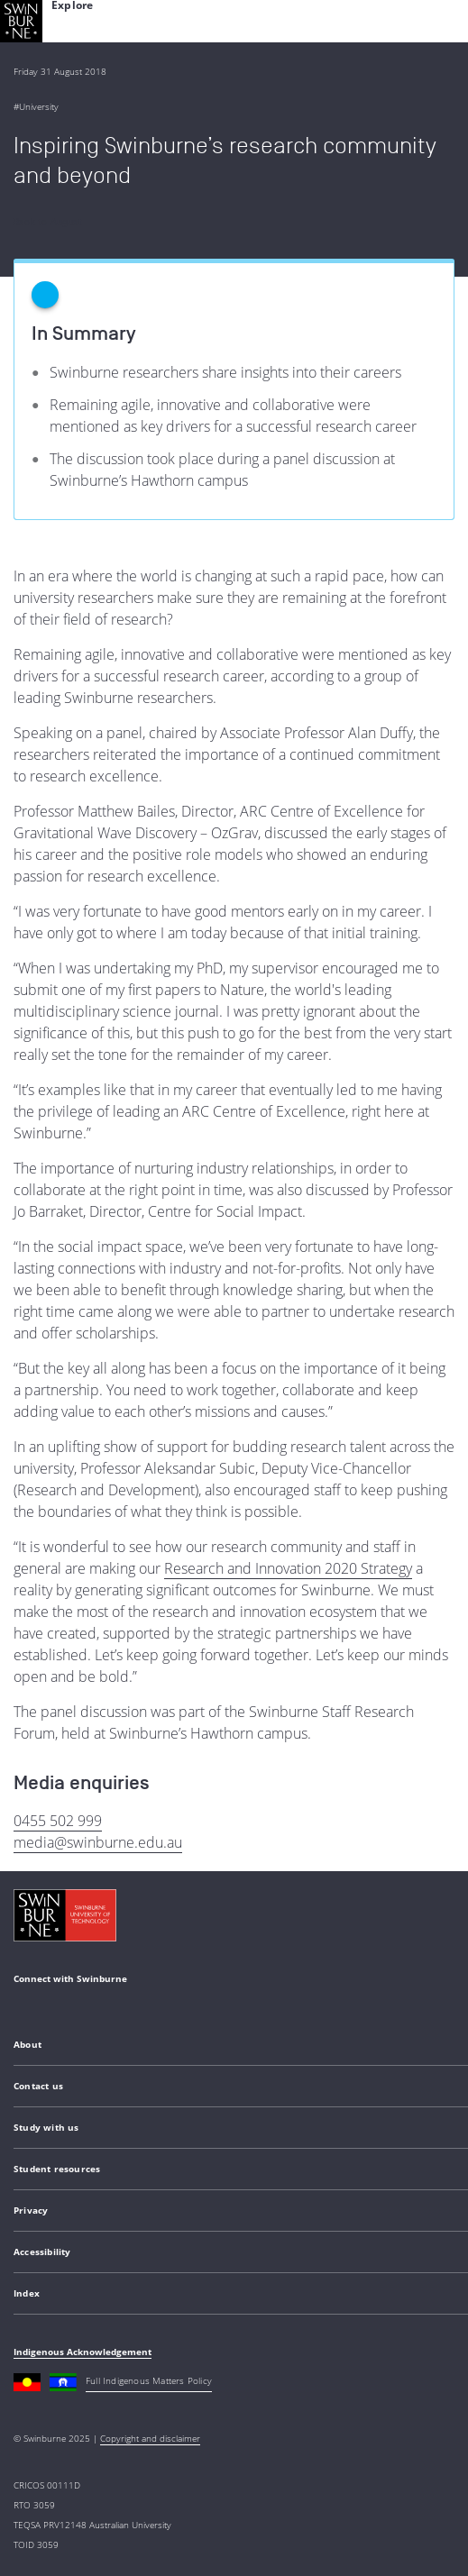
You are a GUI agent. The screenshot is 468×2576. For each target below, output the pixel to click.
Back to (48, 221)
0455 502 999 (58, 1821)
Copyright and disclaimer (150, 2438)
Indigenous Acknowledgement (82, 2351)
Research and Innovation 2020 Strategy (288, 1568)
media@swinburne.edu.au (98, 1842)
